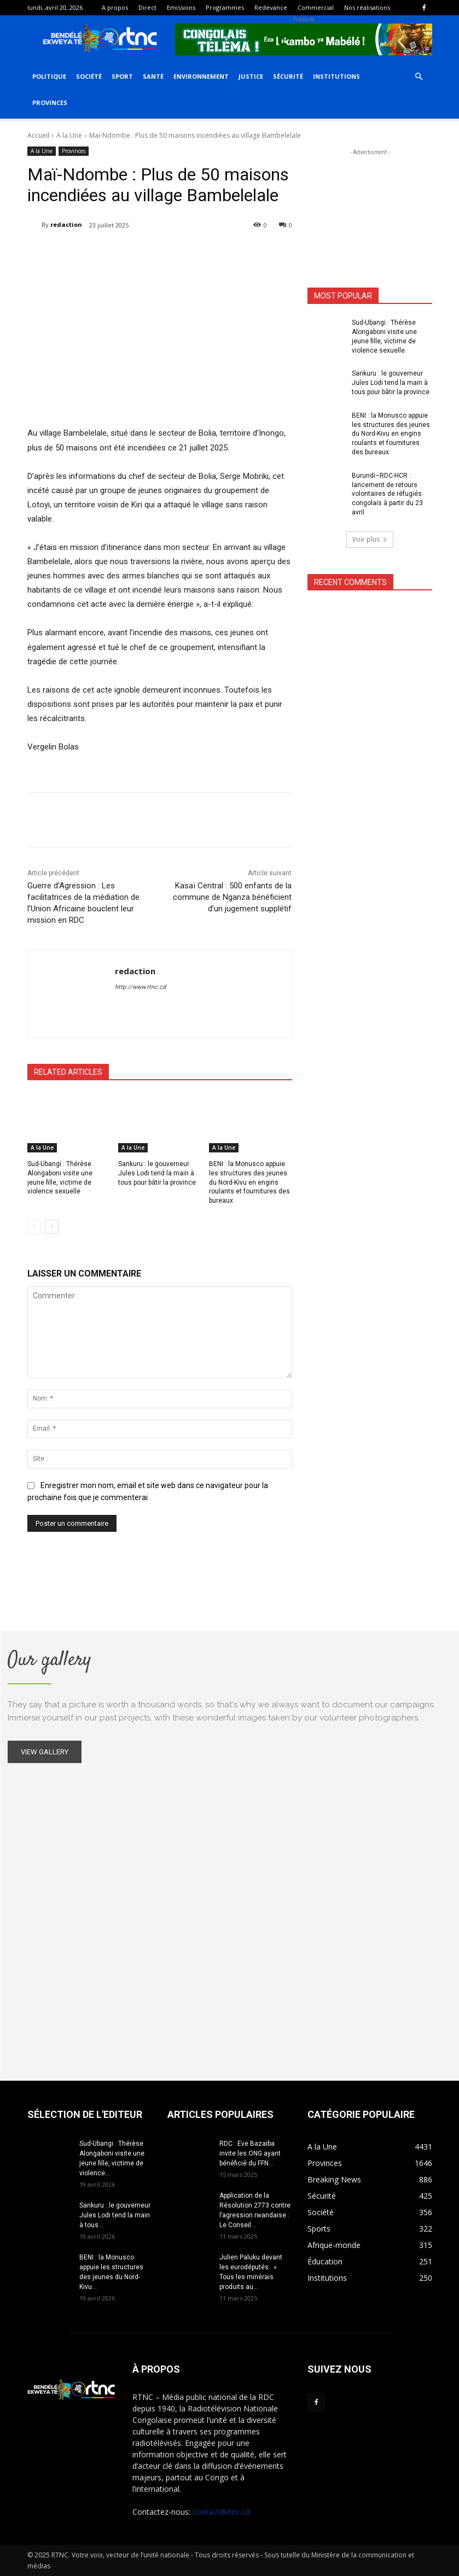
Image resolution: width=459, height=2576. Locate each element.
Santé (153, 76)
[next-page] (52, 1227)
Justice (251, 76)
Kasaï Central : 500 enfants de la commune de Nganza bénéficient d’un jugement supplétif (232, 897)
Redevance (270, 7)
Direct (147, 7)
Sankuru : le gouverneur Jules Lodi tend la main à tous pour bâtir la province (157, 1173)
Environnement (201, 76)
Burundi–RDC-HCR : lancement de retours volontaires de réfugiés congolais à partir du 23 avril (387, 494)
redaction (66, 224)
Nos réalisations (367, 7)
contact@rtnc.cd (221, 2512)
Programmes (225, 7)
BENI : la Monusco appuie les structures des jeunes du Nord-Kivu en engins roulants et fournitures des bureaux (249, 1182)
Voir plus (369, 539)
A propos (115, 7)
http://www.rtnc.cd (140, 987)
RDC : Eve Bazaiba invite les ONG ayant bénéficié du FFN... (250, 2153)
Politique (49, 76)
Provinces (49, 102)
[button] (419, 77)
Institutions (336, 76)
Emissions (181, 7)
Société (89, 76)
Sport (122, 76)
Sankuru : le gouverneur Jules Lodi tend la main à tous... (114, 2215)
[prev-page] (34, 1227)
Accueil (38, 135)
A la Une (69, 135)
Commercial (316, 7)
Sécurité (288, 76)
